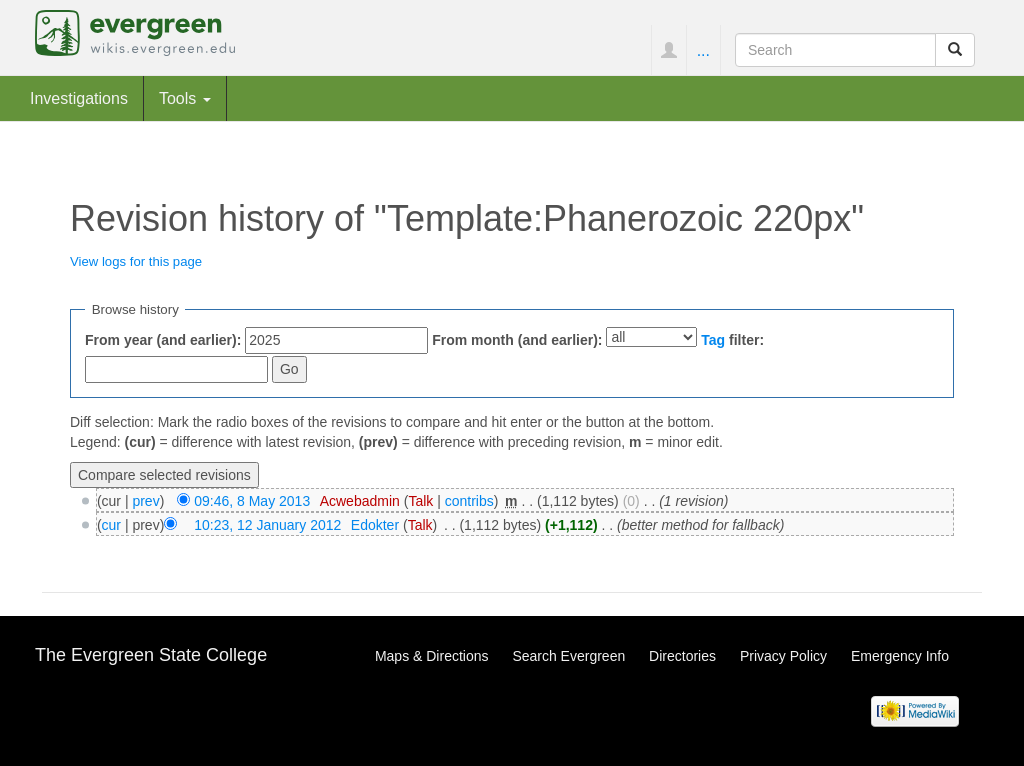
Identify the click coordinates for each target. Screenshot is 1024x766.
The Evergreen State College (151, 655)
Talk (420, 501)
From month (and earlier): (517, 340)
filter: (732, 340)
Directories (682, 656)
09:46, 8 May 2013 (252, 501)
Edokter (375, 525)
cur (111, 525)
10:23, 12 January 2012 (267, 525)
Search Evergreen (568, 656)
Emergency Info (900, 656)
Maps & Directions (432, 656)
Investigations (79, 98)
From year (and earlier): (163, 340)
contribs (469, 501)
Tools (185, 98)
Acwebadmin (360, 501)
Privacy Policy (783, 656)
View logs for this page (136, 261)
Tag (713, 340)
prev (145, 501)
